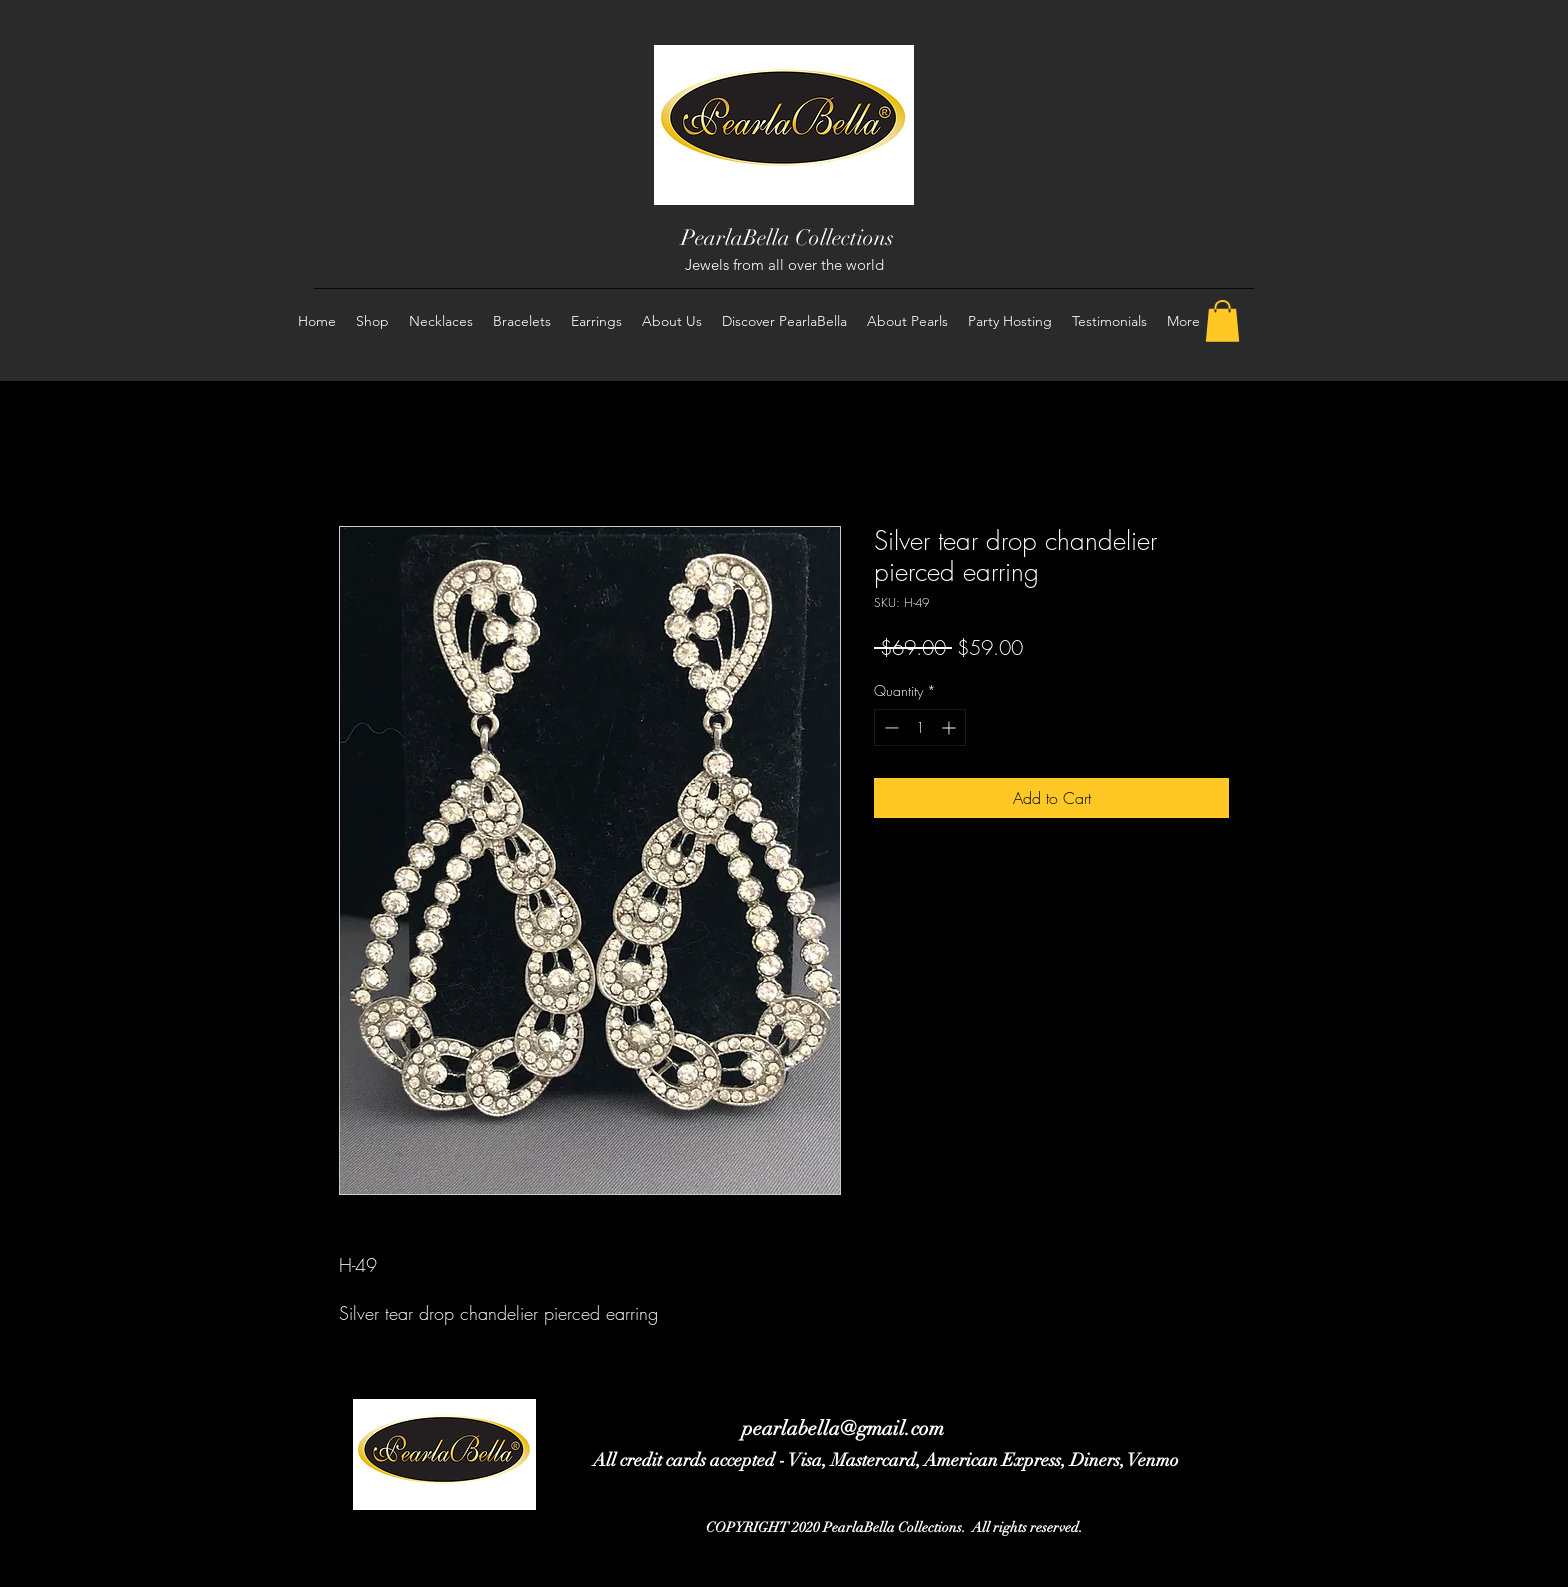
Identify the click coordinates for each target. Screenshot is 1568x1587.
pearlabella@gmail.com (843, 1428)
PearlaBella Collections (787, 237)
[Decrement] (889, 727)
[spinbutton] (920, 727)
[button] (1222, 321)
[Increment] (950, 727)
